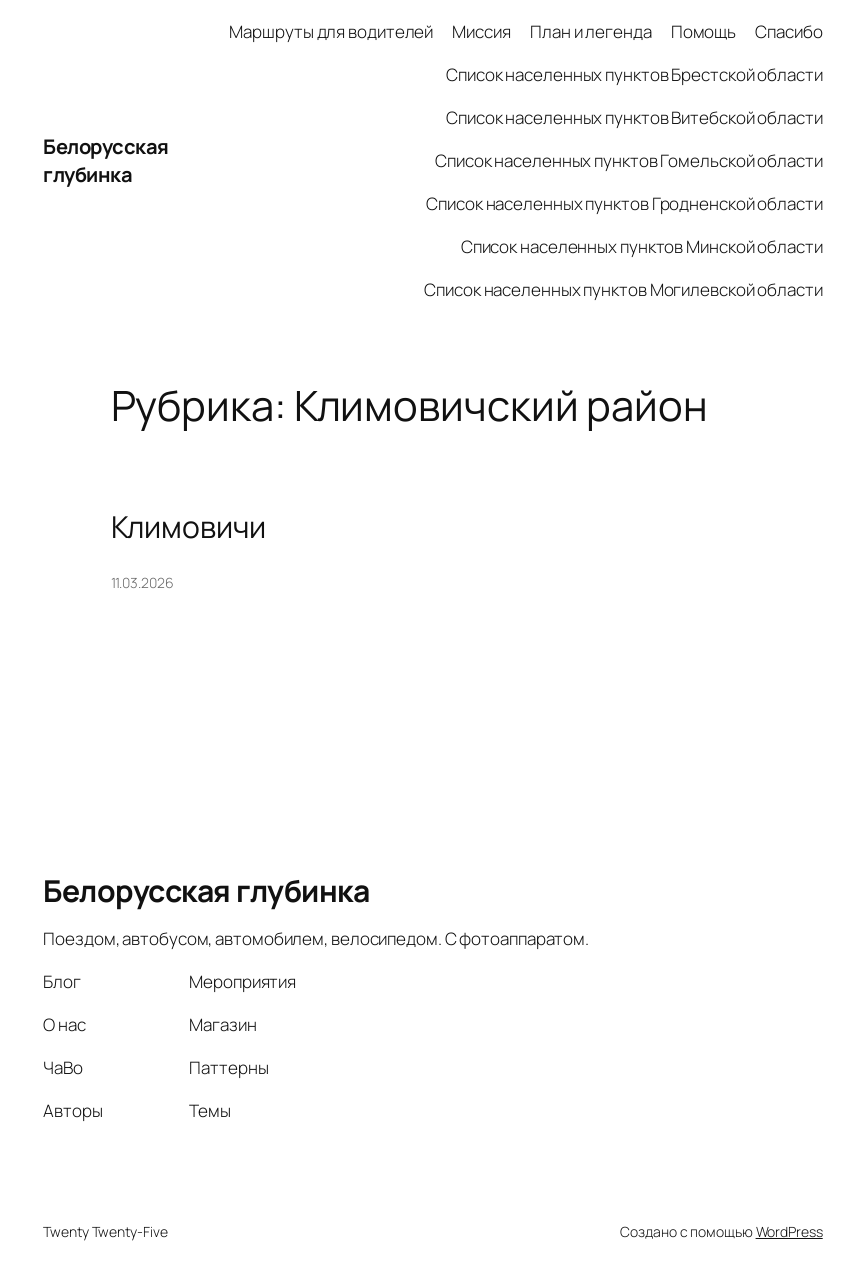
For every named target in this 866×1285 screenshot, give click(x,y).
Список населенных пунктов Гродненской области (624, 203)
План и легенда (591, 31)
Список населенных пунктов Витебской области (634, 117)
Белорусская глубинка (106, 160)
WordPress (789, 1231)
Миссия (481, 31)
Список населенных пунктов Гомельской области (629, 160)
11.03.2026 (142, 582)
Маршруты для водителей (331, 31)
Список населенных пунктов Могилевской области (623, 289)
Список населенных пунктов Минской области (642, 246)
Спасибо (788, 31)
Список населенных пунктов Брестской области (634, 74)
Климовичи (188, 527)
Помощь (703, 31)
